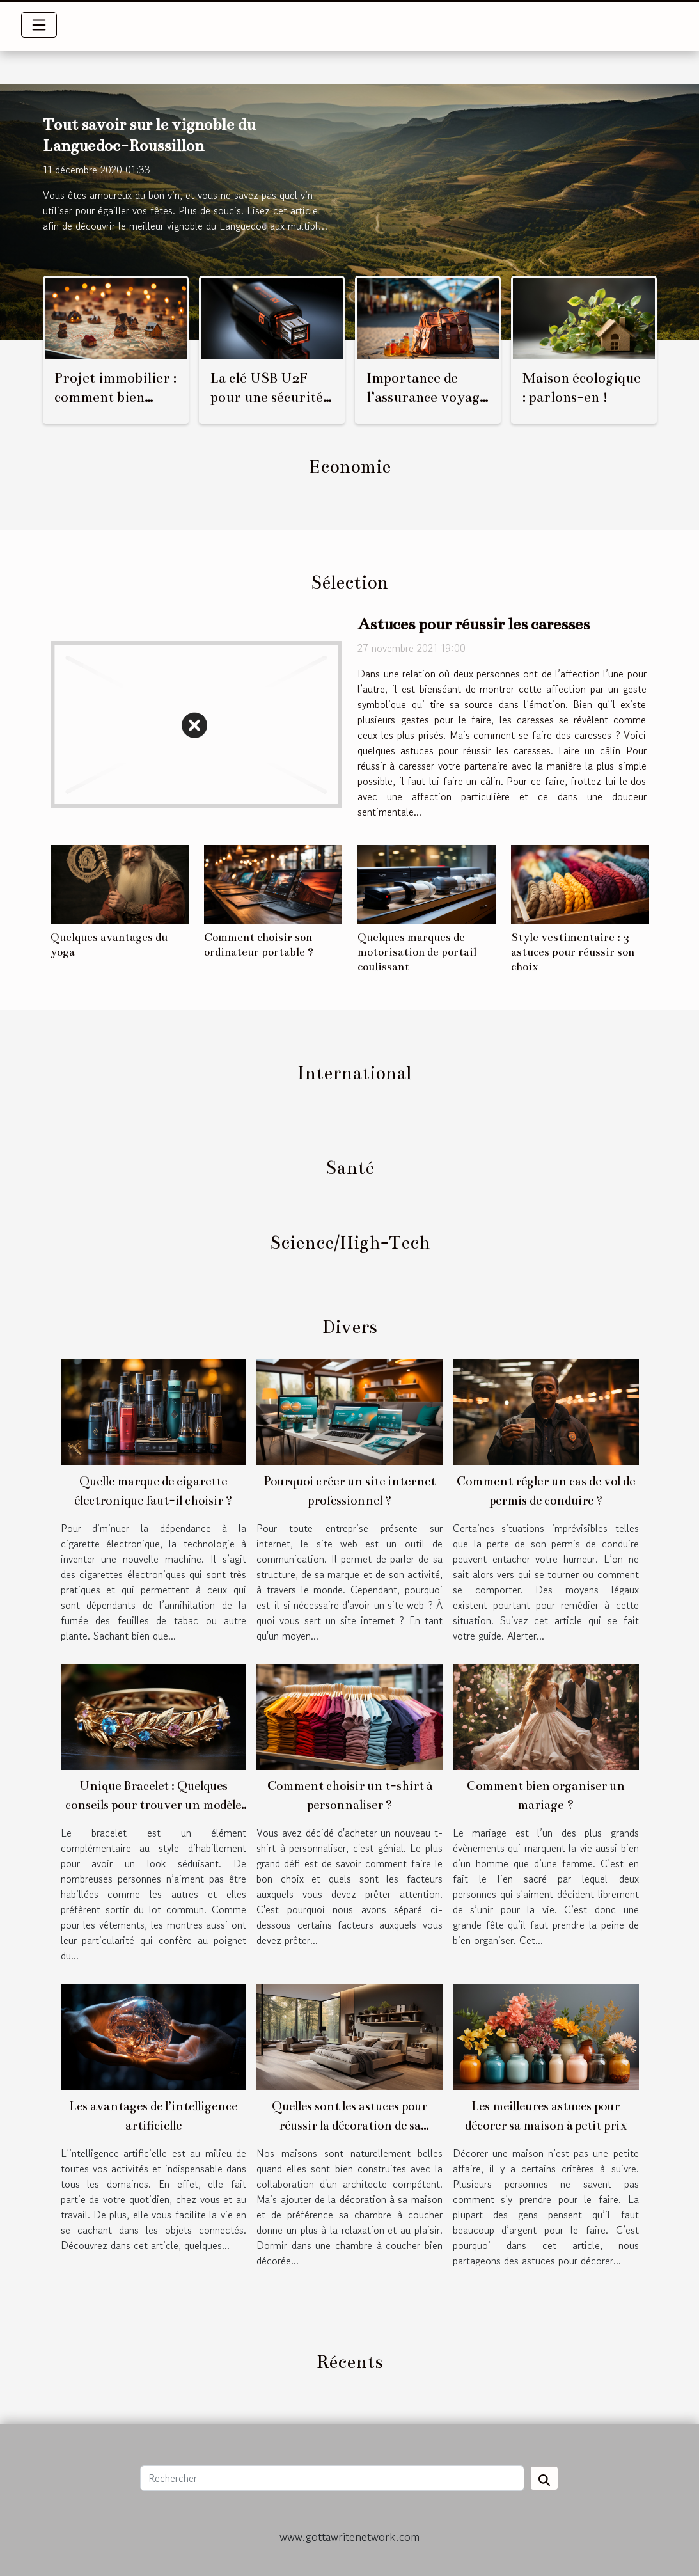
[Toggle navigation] (39, 25)
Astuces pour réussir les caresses (473, 624)
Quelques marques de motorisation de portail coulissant (416, 952)
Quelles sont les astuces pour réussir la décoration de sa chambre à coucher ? (349, 2125)
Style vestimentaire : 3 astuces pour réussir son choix (572, 952)
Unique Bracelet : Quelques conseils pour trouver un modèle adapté (153, 1804)
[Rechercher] (332, 2478)
